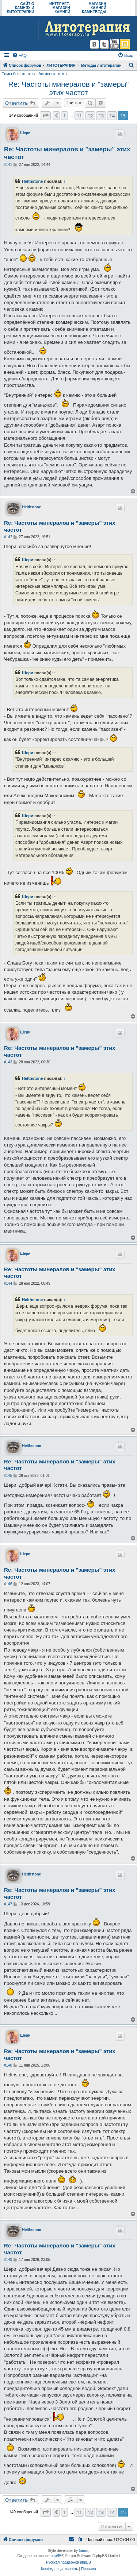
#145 (8, 1476)
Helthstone (32, 181)
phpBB (56, 2556)
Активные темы (52, 73)
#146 (8, 1584)
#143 (8, 1062)
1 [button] (64, 115)
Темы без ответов (18, 73)
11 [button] (79, 115)
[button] (45, 115)
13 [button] (101, 115)
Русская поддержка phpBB (68, 2562)
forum (83, 2551)
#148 (8, 2065)
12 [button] (90, 115)
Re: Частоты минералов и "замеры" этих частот (68, 88)
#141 (8, 165)
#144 (8, 1283)
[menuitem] (19, 55)
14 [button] (112, 115)
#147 (8, 1904)
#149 (8, 2260)
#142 (8, 537)
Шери (25, 133)
